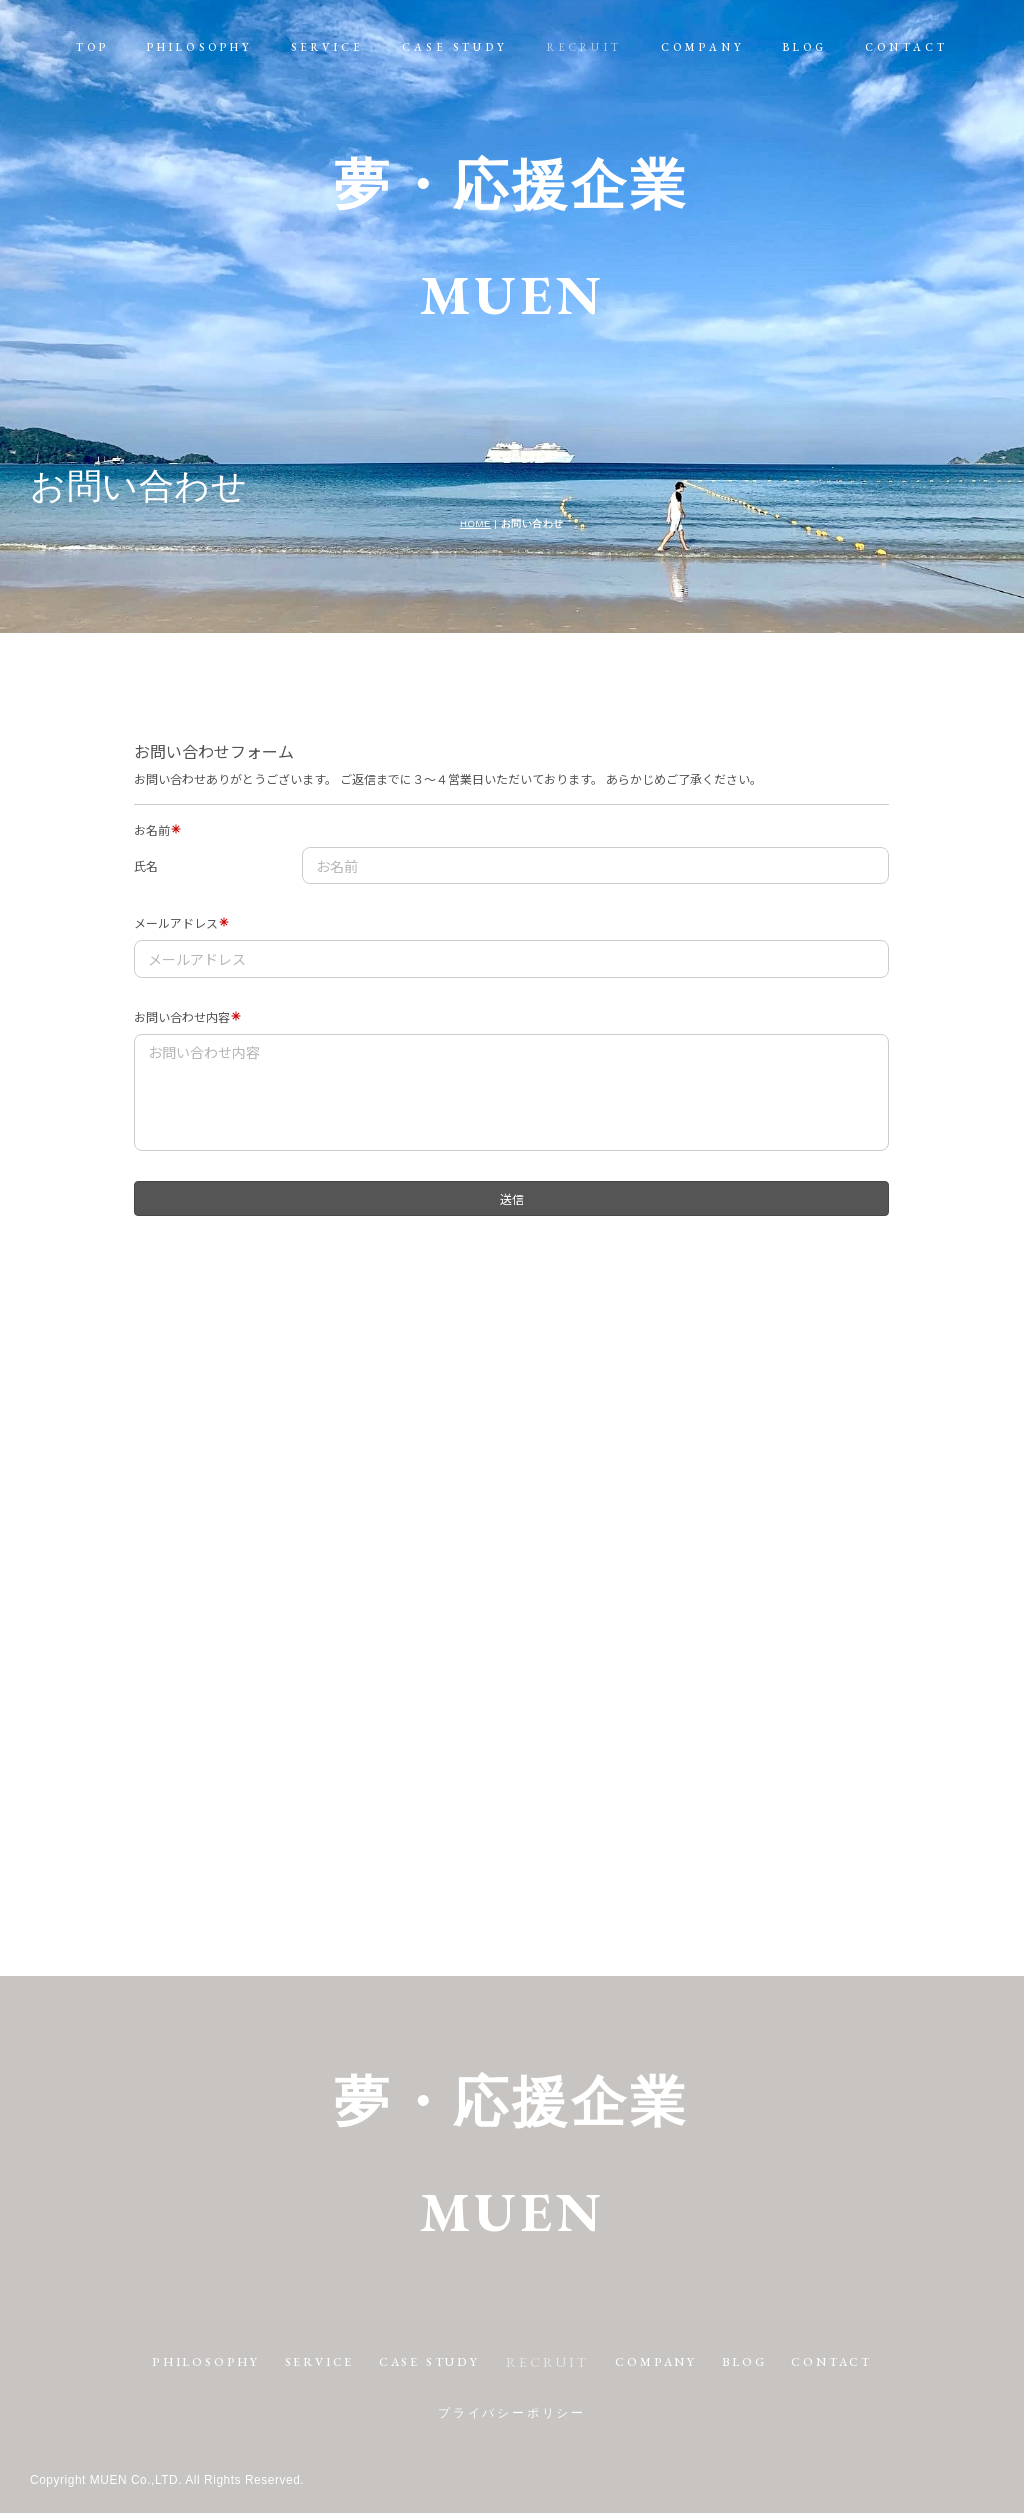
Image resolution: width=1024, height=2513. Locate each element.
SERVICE (327, 47)
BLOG (805, 47)
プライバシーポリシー (512, 2413)
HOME (475, 523)
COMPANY (703, 47)
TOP (93, 47)
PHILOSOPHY (200, 47)
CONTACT (906, 47)
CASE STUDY (455, 47)
